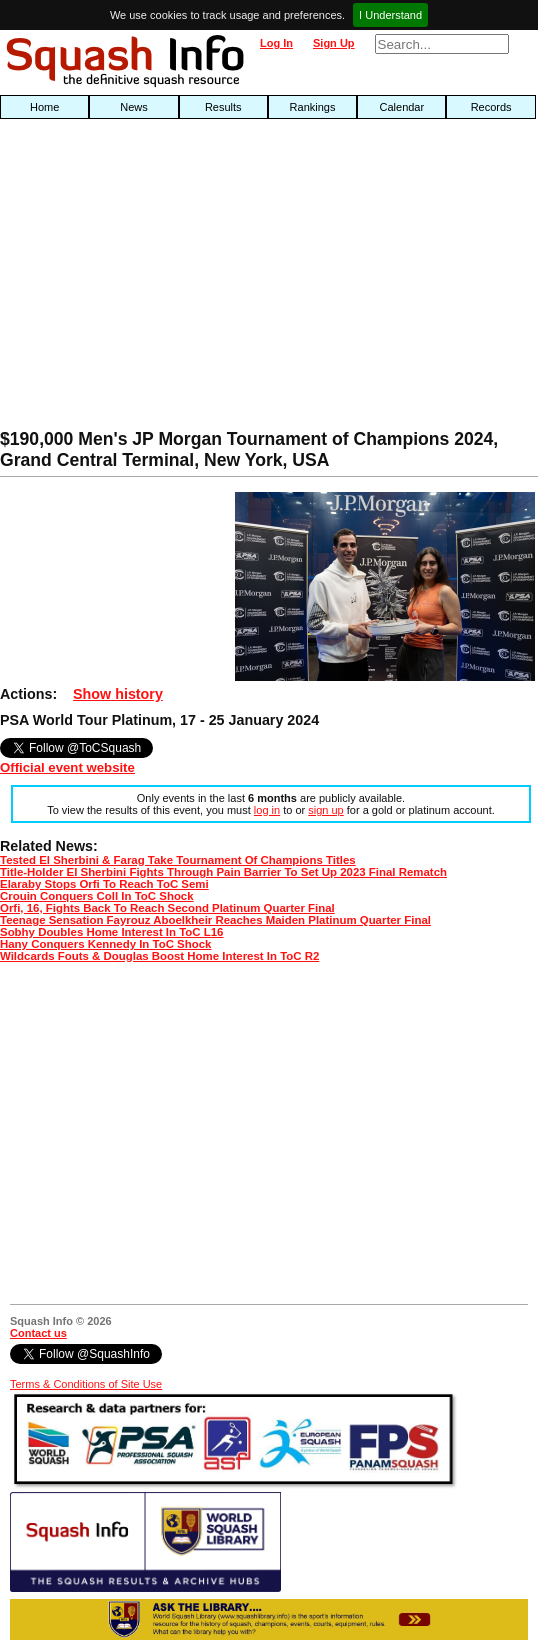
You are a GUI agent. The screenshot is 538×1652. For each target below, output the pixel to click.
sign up (325, 810)
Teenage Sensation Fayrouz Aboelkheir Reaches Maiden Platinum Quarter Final (215, 920)
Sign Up (334, 43)
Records (491, 107)
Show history (118, 694)
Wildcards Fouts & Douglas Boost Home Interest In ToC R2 (159, 956)
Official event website (67, 767)
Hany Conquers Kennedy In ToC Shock (105, 944)
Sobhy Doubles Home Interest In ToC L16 (111, 932)
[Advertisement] (172, 279)
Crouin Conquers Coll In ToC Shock (97, 896)
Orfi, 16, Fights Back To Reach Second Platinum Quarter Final (167, 908)
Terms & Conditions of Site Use (86, 1384)
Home (44, 107)
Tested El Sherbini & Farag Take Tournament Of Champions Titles (178, 860)
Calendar (402, 107)
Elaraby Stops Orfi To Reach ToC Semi (104, 884)
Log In (276, 43)
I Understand (390, 15)
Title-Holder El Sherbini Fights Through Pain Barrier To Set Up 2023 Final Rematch (223, 872)
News (134, 107)
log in (267, 810)
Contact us (38, 1333)
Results (223, 107)
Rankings (313, 107)
